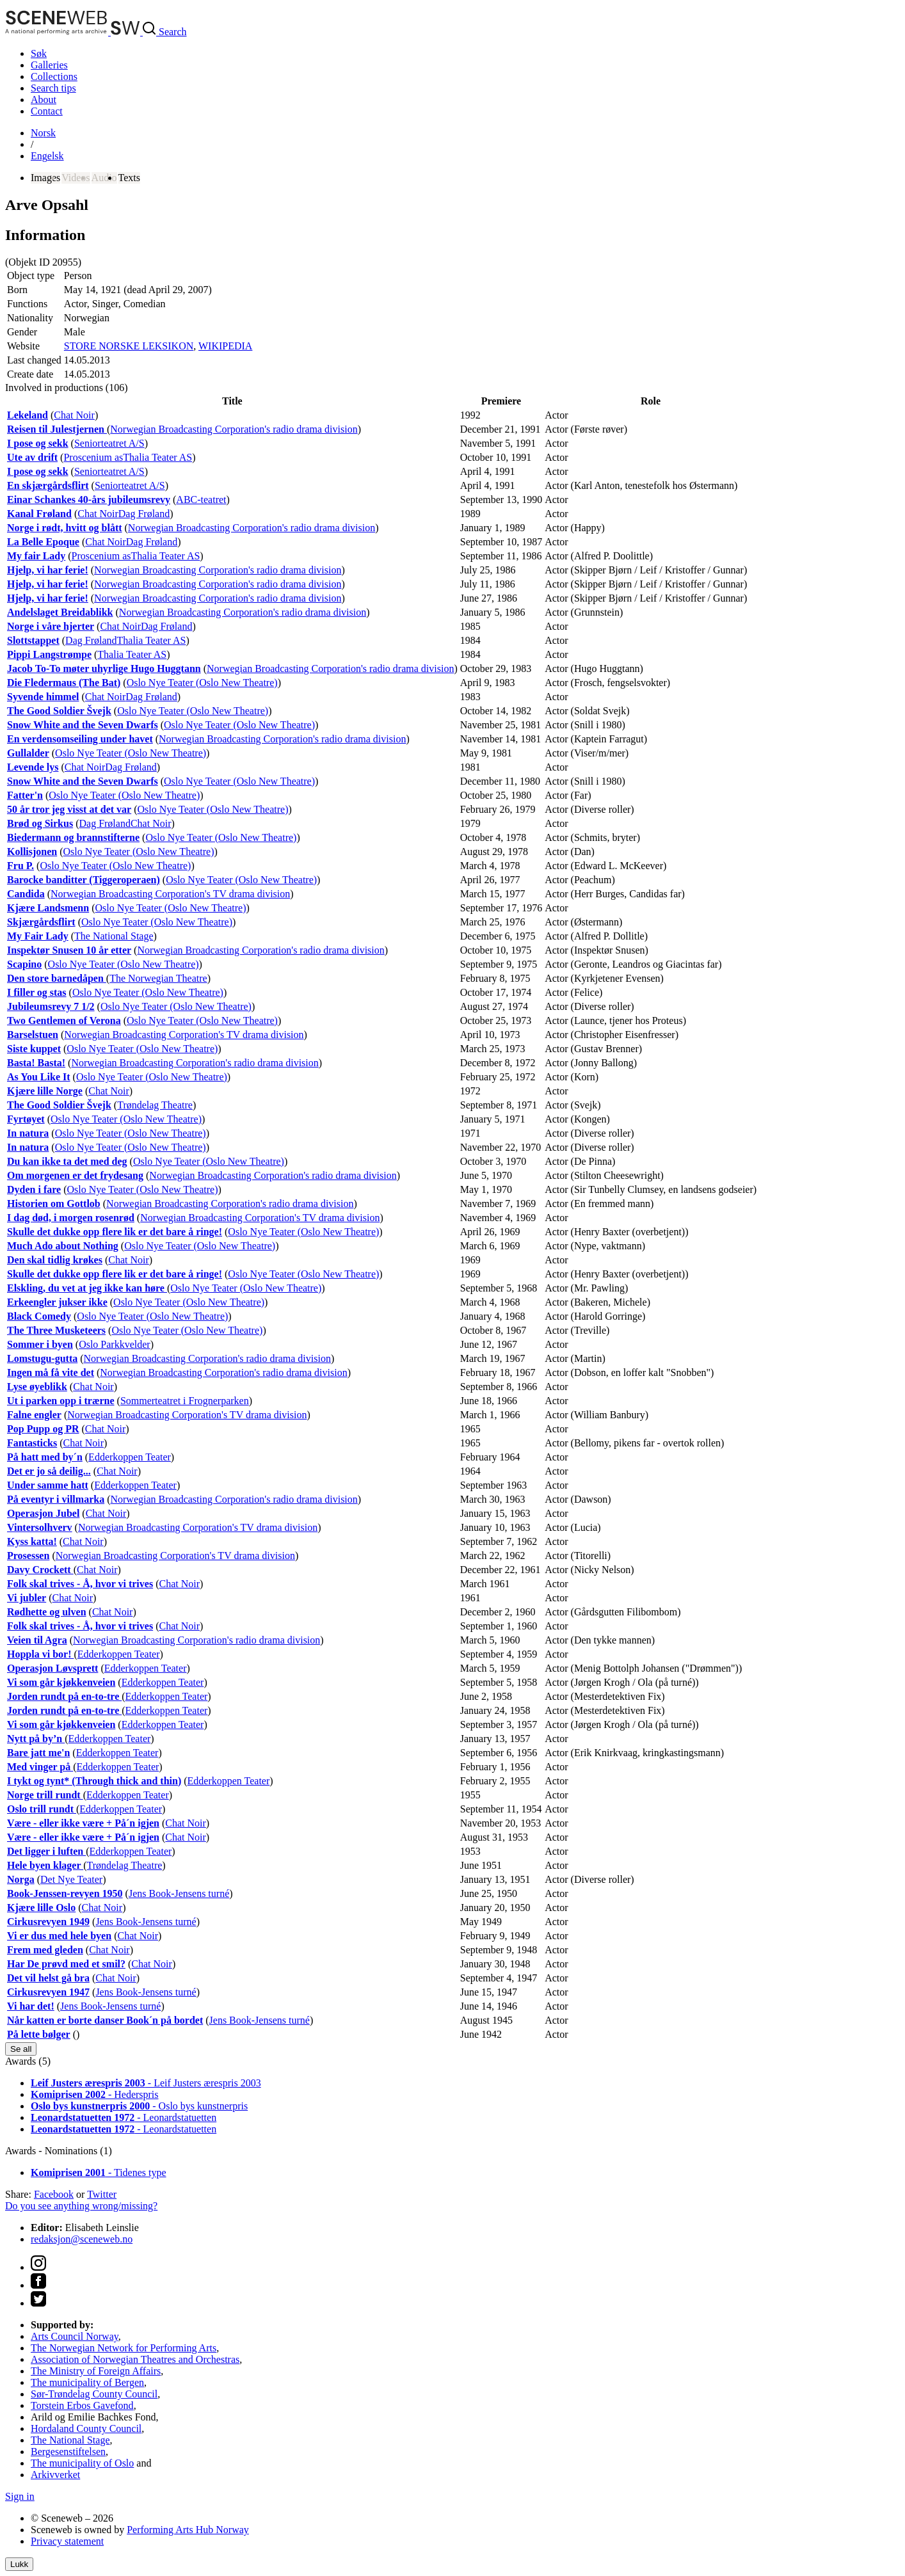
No (43, 132)
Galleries (49, 65)
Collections (54, 76)
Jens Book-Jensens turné (179, 1893)
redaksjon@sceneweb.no (81, 2239)
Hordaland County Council (86, 2428)
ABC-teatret (201, 499)
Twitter (101, 2194)
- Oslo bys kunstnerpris (139, 2105)
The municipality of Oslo (82, 2463)
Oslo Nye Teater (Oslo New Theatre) (202, 682)
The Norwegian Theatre (158, 978)
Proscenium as (93, 457)
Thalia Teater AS (157, 457)
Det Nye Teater (71, 1879)
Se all (20, 2049)
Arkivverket (55, 2474)
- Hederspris (95, 2094)
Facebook (54, 2194)
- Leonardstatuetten (123, 2117)
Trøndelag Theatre (155, 1105)
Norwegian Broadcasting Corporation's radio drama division (233, 429)
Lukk (19, 2564)
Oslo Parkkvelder (114, 1344)
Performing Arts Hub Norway (188, 2529)
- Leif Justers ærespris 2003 (146, 2082)
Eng (47, 155)
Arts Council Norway (74, 2336)
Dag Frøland (144, 513)
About (43, 99)
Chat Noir (74, 415)
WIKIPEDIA (225, 345)
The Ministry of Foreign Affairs (96, 2370)
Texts (129, 177)
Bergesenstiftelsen (68, 2451)
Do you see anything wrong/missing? (81, 2205)
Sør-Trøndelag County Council (94, 2393)
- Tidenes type (98, 2172)
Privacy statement (67, 2541)
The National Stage (114, 936)
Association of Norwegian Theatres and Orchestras (135, 2359)
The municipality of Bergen (87, 2382)
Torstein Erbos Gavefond (82, 2405)
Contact (47, 111)
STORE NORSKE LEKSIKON (128, 345)
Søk (39, 53)
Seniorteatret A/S (109, 443)
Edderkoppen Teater (129, 1457)
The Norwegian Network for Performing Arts (123, 2347)
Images (45, 177)
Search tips (53, 88)
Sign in (20, 2496)
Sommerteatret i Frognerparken (184, 1400)
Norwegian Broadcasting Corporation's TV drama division (170, 893)
